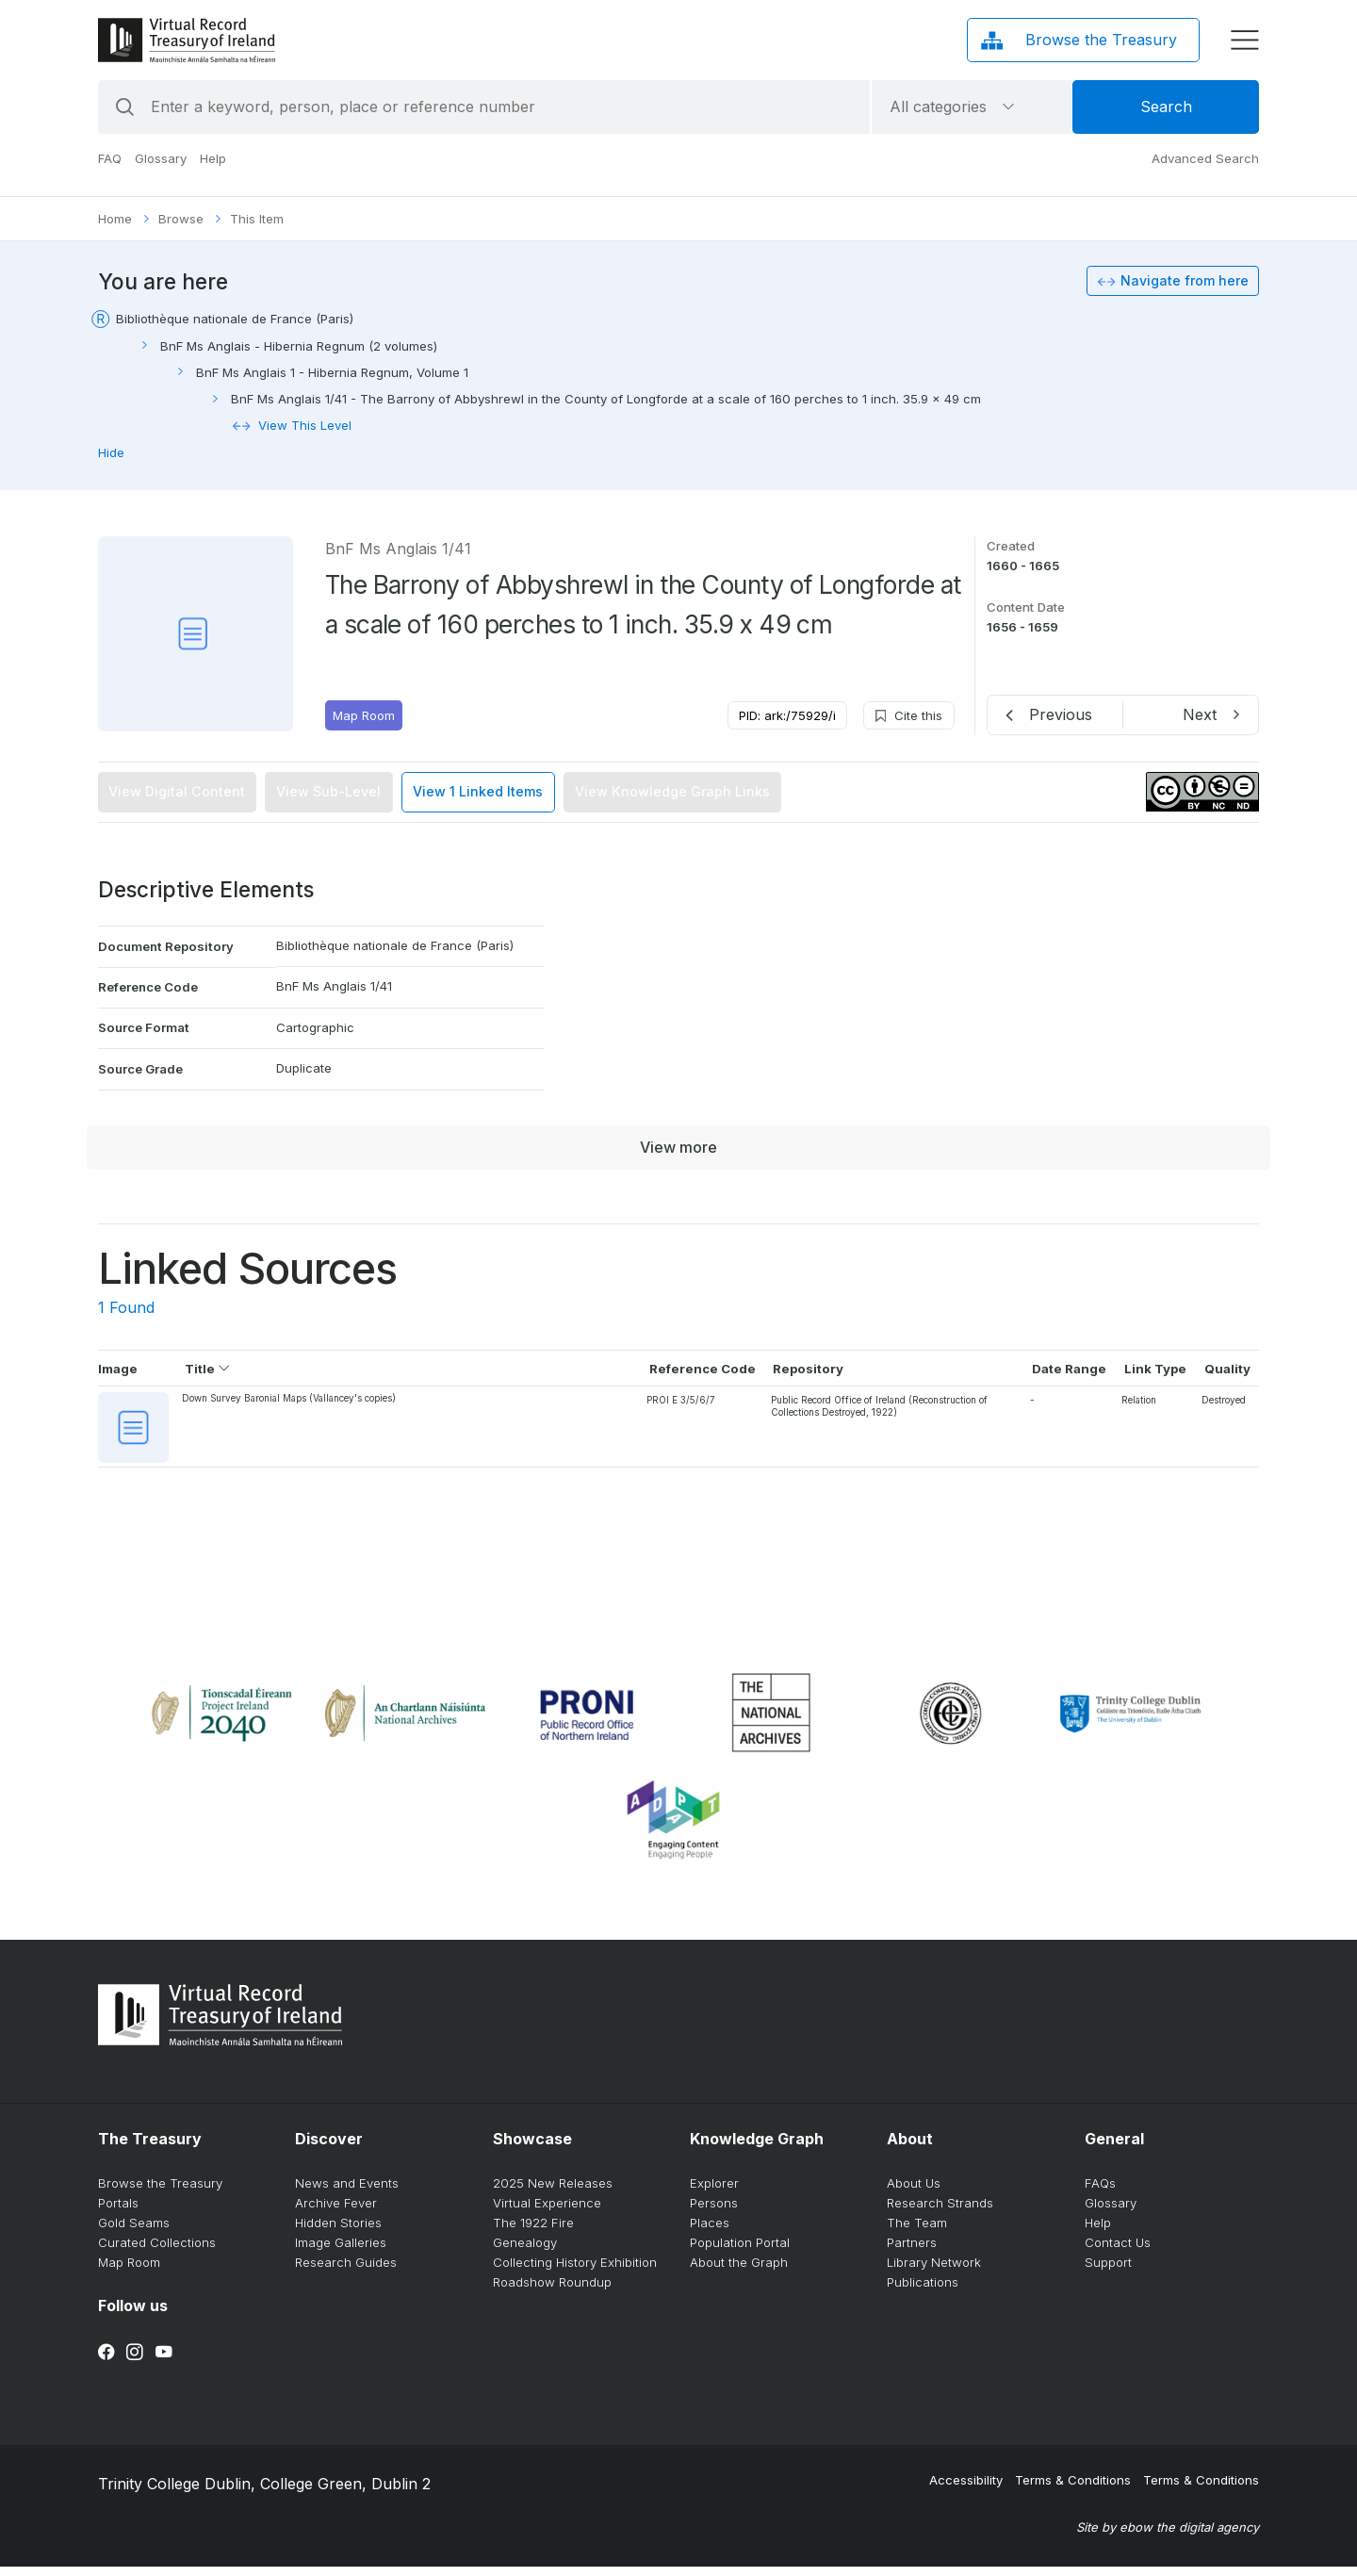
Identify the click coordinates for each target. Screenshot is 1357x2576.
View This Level (305, 425)
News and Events (347, 2192)
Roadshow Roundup (552, 2291)
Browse (181, 218)
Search (1166, 106)
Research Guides (346, 2271)
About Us (913, 2192)
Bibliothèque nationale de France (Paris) (234, 318)
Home (115, 218)
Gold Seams (134, 2232)
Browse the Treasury (160, 2192)
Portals (118, 2212)
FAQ (110, 158)
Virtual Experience (547, 2212)
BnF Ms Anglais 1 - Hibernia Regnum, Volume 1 (332, 372)
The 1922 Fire (533, 2232)
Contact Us (1118, 2251)
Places (709, 2232)
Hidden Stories (338, 2232)
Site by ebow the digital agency (1167, 2536)
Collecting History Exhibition (575, 2271)
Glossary (161, 158)
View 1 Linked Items (478, 791)
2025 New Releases (553, 2192)
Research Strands (940, 2212)
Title (209, 1368)
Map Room (364, 715)
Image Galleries (340, 2251)
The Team (917, 2232)
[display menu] (1244, 40)
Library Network (934, 2271)
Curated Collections (157, 2251)
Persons (714, 2212)
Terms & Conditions (1073, 2489)
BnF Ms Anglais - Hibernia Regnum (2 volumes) (298, 345)
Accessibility (966, 2489)
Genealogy (525, 2251)
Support (1108, 2271)
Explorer (714, 2192)
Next (1200, 714)
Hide (111, 452)
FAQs (1100, 2192)
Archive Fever (336, 2212)
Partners (912, 2251)
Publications (922, 2291)
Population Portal (740, 2251)
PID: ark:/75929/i (787, 715)
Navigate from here (1184, 280)
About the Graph (739, 2271)
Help (213, 158)
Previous (1060, 714)
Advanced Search (1205, 158)
